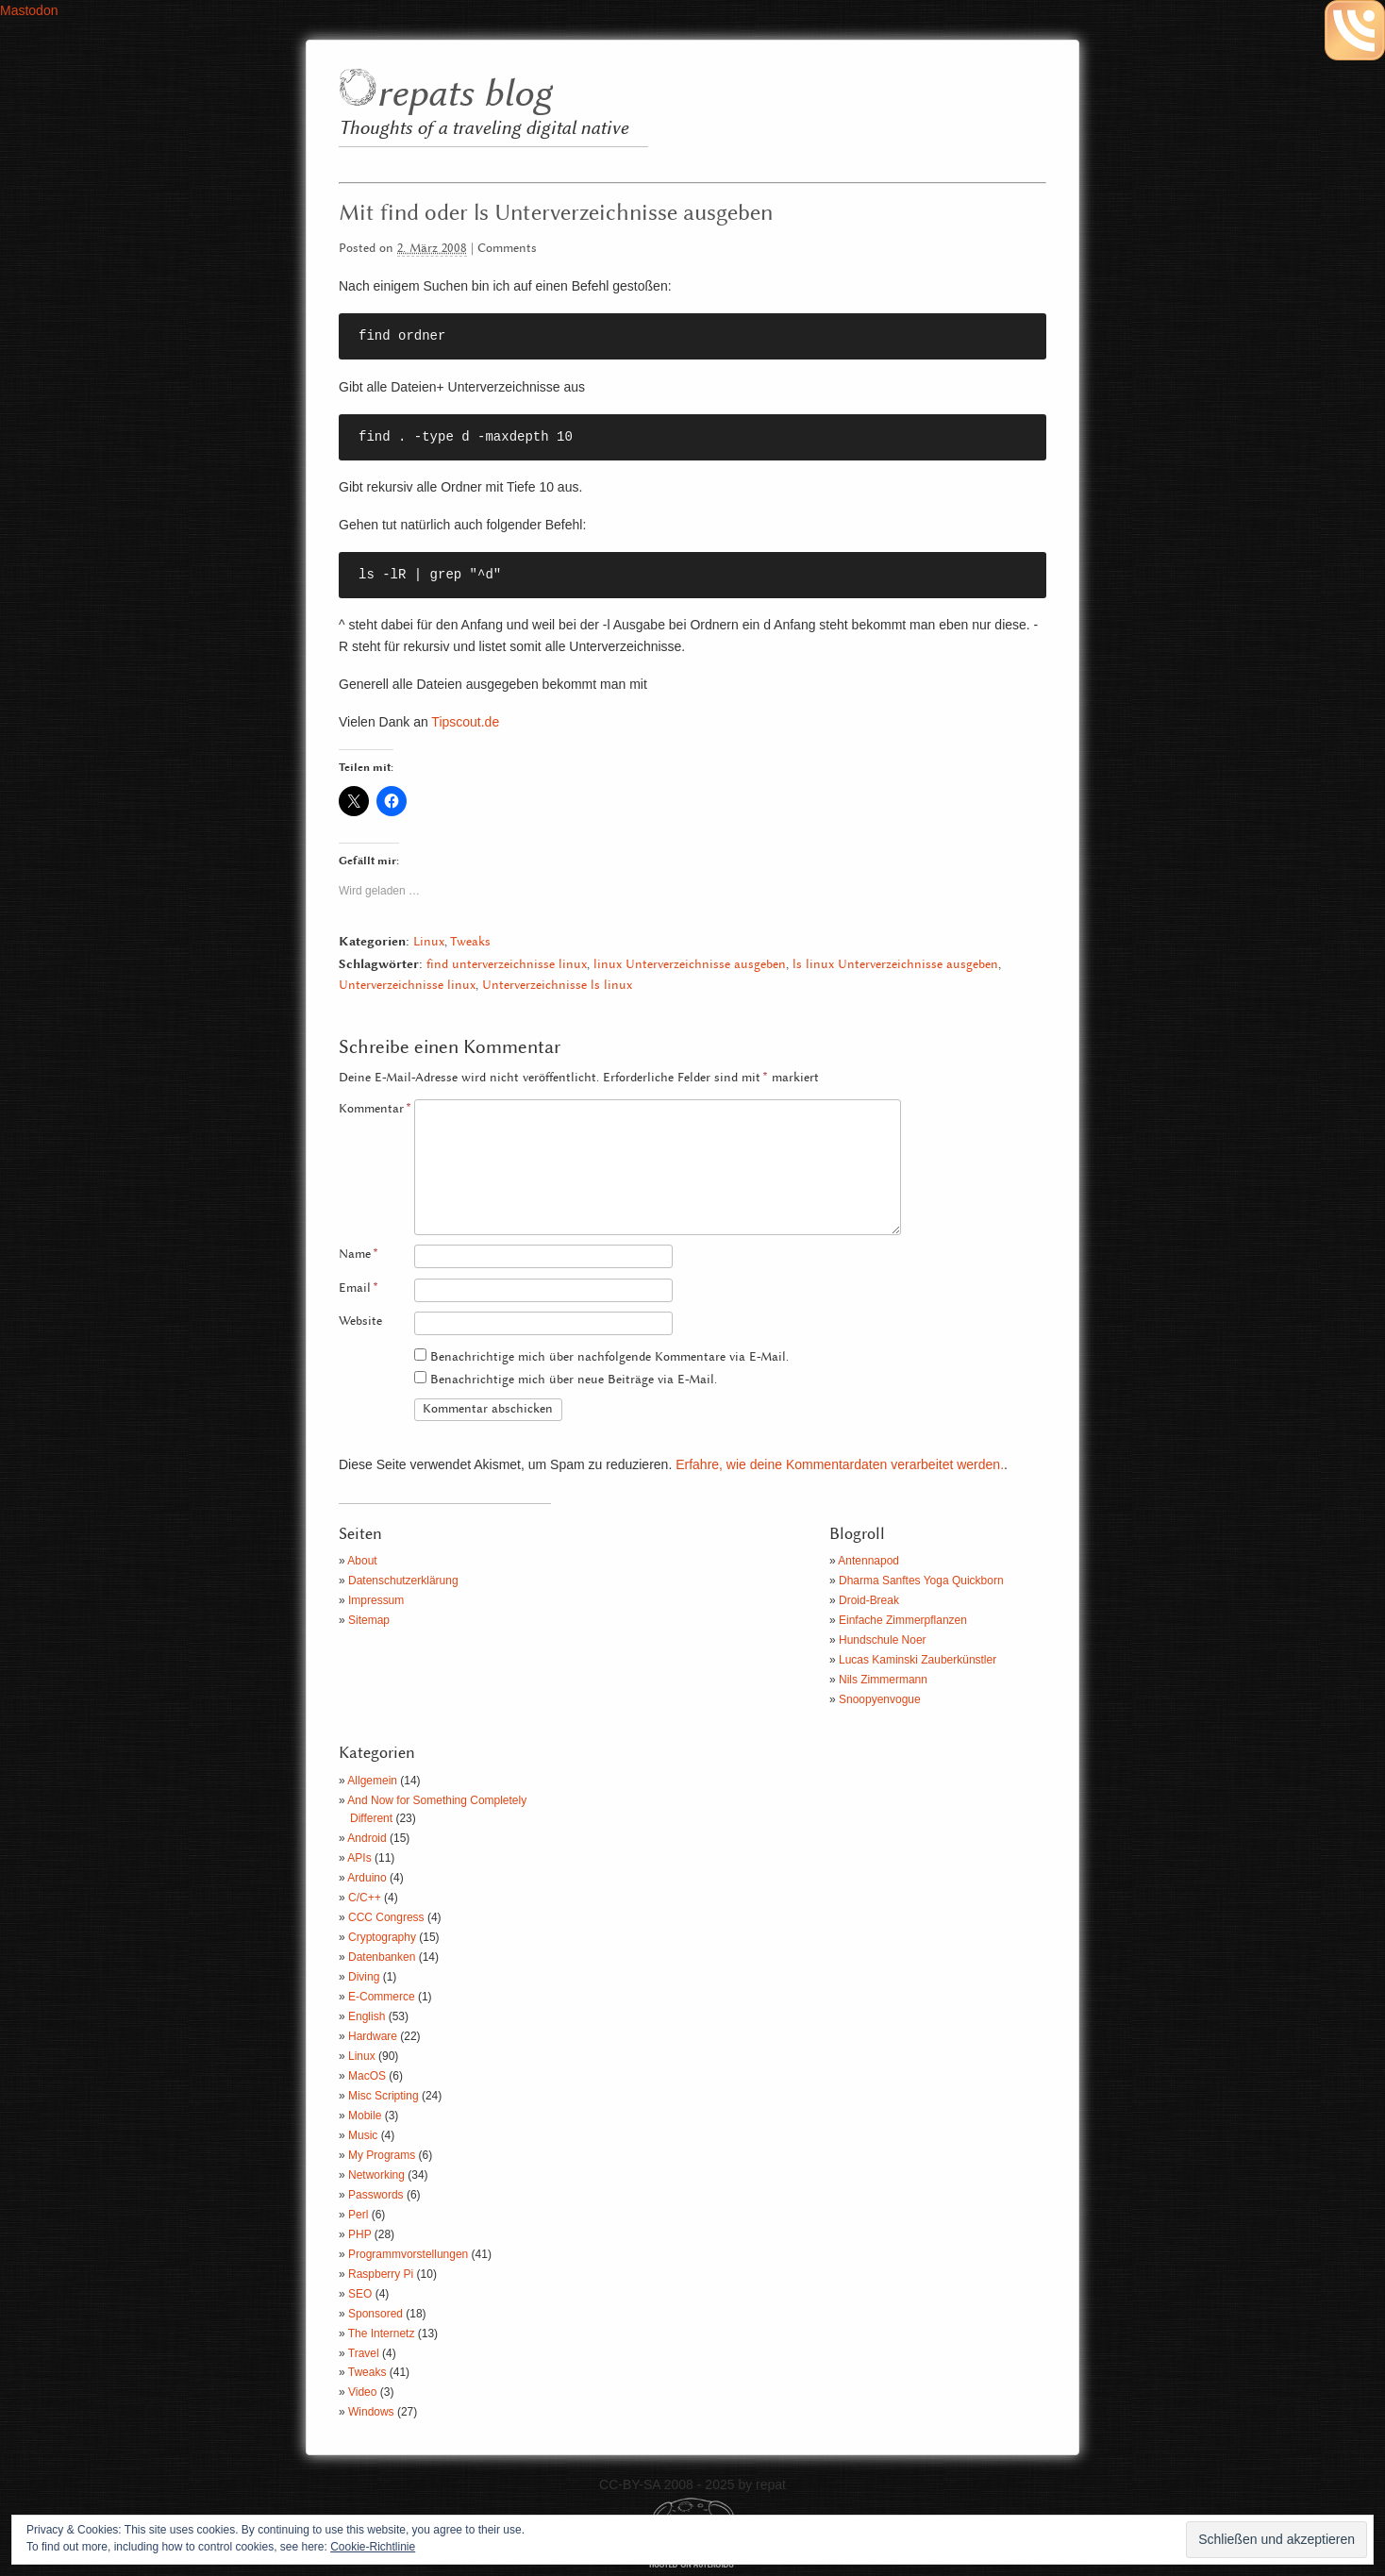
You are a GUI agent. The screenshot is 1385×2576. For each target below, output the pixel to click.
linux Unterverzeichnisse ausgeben (689, 965)
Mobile (364, 2115)
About (361, 1560)
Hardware (372, 2036)
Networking (376, 2175)
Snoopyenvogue (880, 1699)
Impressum (376, 1600)
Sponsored (375, 2313)
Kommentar (375, 1109)
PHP (359, 2234)
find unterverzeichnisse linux (506, 965)
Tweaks (470, 942)
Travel (363, 2353)
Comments (507, 249)
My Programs (381, 2155)
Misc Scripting (383, 2095)
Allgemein (372, 1780)
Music (362, 2135)
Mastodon (29, 10)
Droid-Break (869, 1600)
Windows (371, 2411)
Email (358, 1288)
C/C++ (364, 1897)
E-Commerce (381, 1996)
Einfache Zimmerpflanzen (903, 1620)
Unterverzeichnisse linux (407, 986)
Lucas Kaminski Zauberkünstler (917, 1659)
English (366, 2016)
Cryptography (382, 1937)
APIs (359, 1858)
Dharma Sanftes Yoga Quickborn (921, 1580)
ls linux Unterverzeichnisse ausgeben (895, 965)
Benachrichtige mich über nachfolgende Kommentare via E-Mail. (609, 1357)
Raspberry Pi (380, 2274)
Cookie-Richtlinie (372, 2546)
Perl (358, 2214)
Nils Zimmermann (883, 1679)
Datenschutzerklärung (403, 1580)
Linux (428, 942)
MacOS (367, 2076)
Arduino (366, 1877)
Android (366, 1838)
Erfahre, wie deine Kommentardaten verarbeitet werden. (840, 1464)
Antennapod (868, 1560)
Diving (363, 1976)
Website (360, 1321)
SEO (360, 2293)
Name (358, 1254)
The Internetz (381, 2333)
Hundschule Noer (882, 1640)
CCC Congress (386, 1917)
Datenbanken (381, 1957)
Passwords (376, 2194)
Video (362, 2392)
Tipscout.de (465, 721)
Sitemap (369, 1620)
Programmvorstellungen (408, 2254)
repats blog (463, 95)
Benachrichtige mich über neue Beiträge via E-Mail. (573, 1380)
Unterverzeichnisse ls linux (557, 986)
